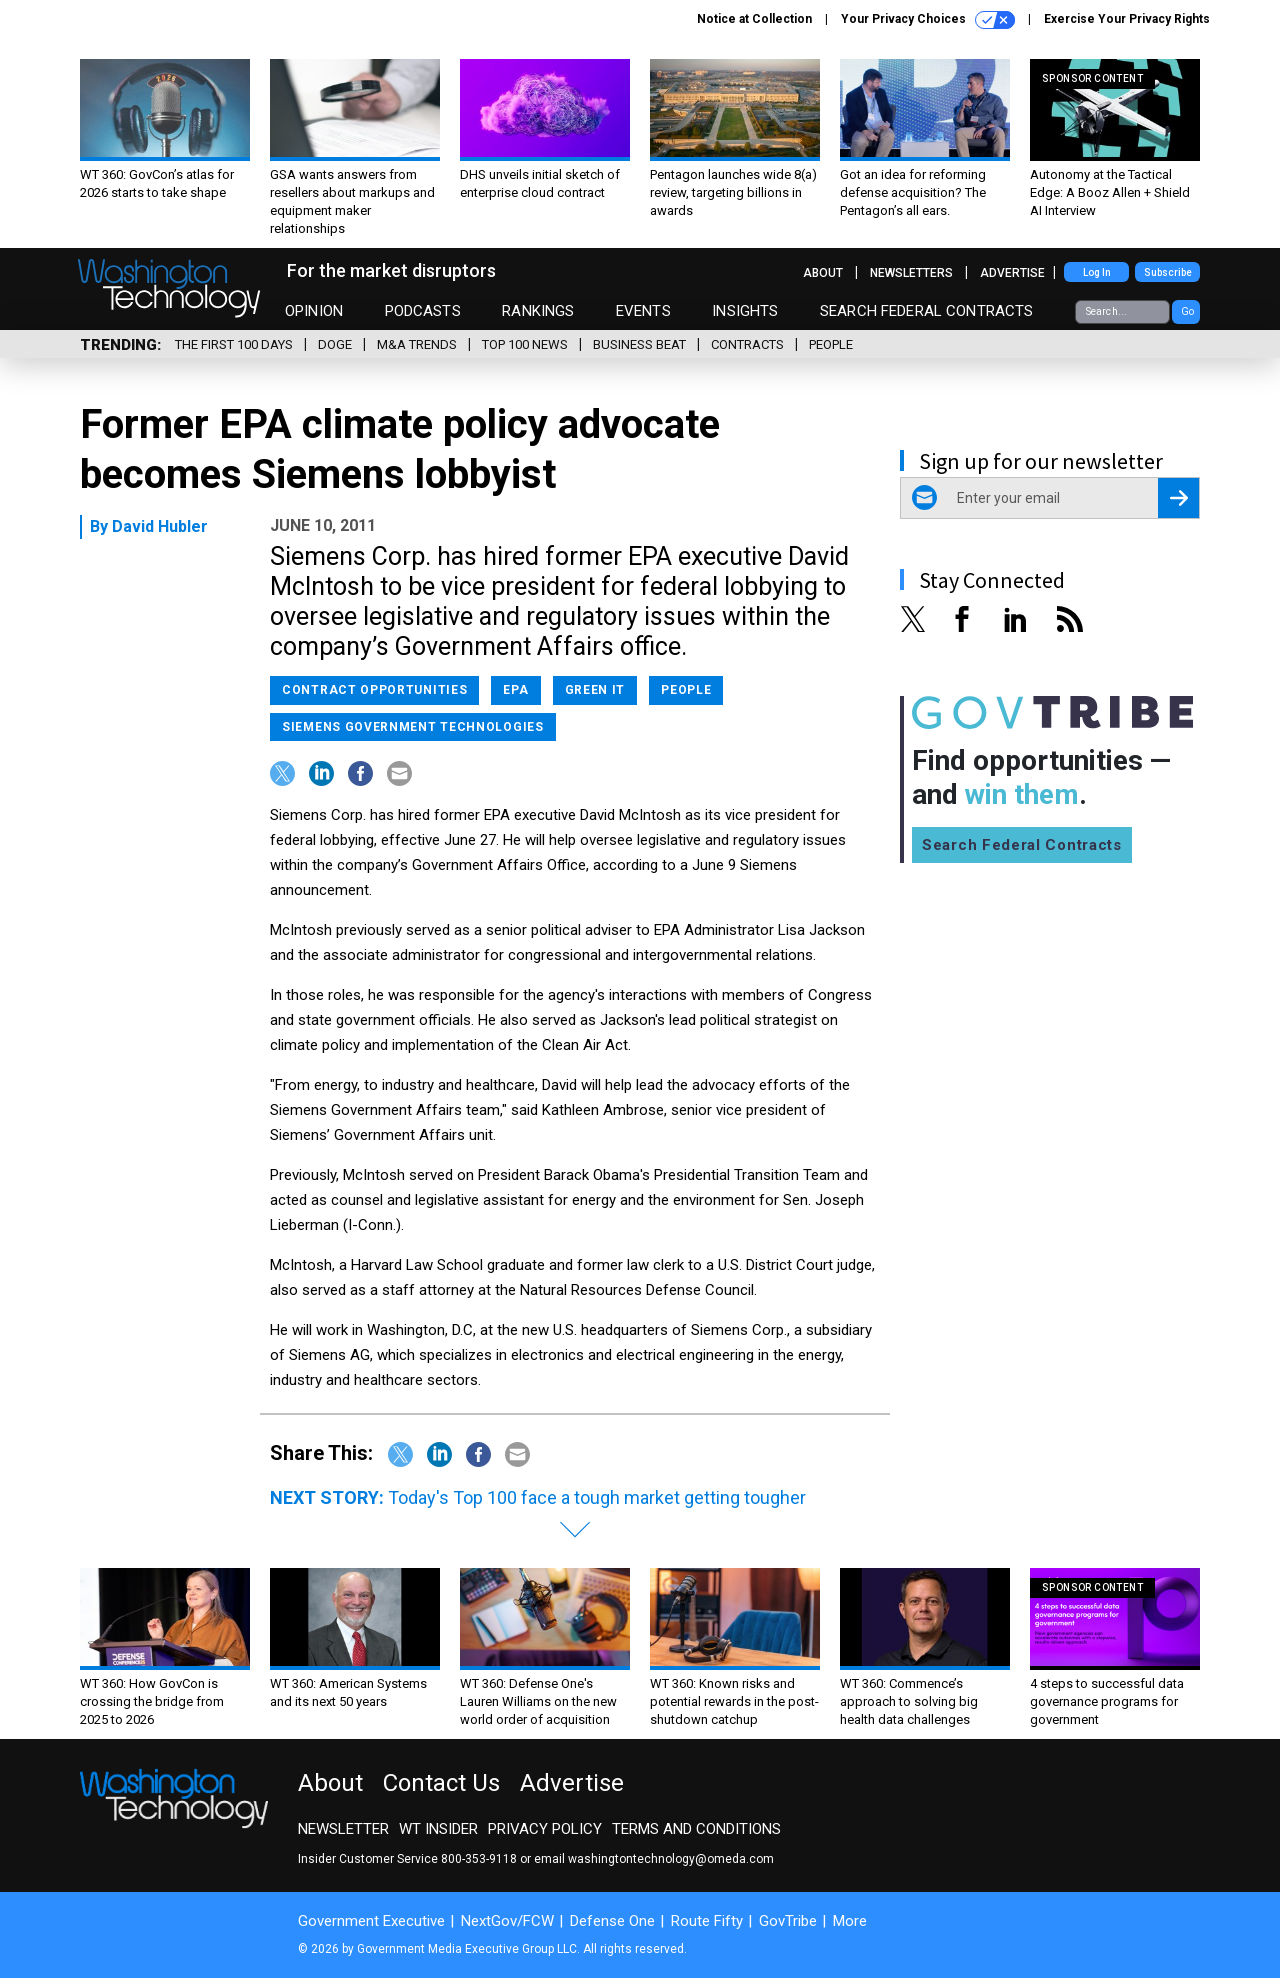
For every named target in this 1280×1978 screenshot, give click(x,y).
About (823, 273)
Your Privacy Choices (928, 20)
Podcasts (423, 311)
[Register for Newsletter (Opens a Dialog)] (1178, 498)
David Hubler (160, 526)
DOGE (335, 344)
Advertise (1012, 273)
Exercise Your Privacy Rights (1127, 19)
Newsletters (911, 273)
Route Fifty (707, 1921)
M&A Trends (417, 344)
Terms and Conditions (696, 1829)
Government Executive (371, 1921)
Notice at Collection (754, 19)
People (831, 344)
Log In (1097, 272)
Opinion (314, 311)
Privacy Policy (545, 1829)
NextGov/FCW (507, 1921)
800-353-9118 (479, 1859)
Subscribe (1168, 272)
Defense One (612, 1921)
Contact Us (441, 1783)
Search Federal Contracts (927, 311)
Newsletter (343, 1829)
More (850, 1921)
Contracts (747, 344)
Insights (745, 311)
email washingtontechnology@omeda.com (654, 1859)
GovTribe (788, 1921)
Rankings (538, 311)
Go (1187, 311)
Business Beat (639, 344)
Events (643, 311)
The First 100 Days (234, 344)
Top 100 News (525, 344)
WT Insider (438, 1829)
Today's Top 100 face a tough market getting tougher (597, 1497)
